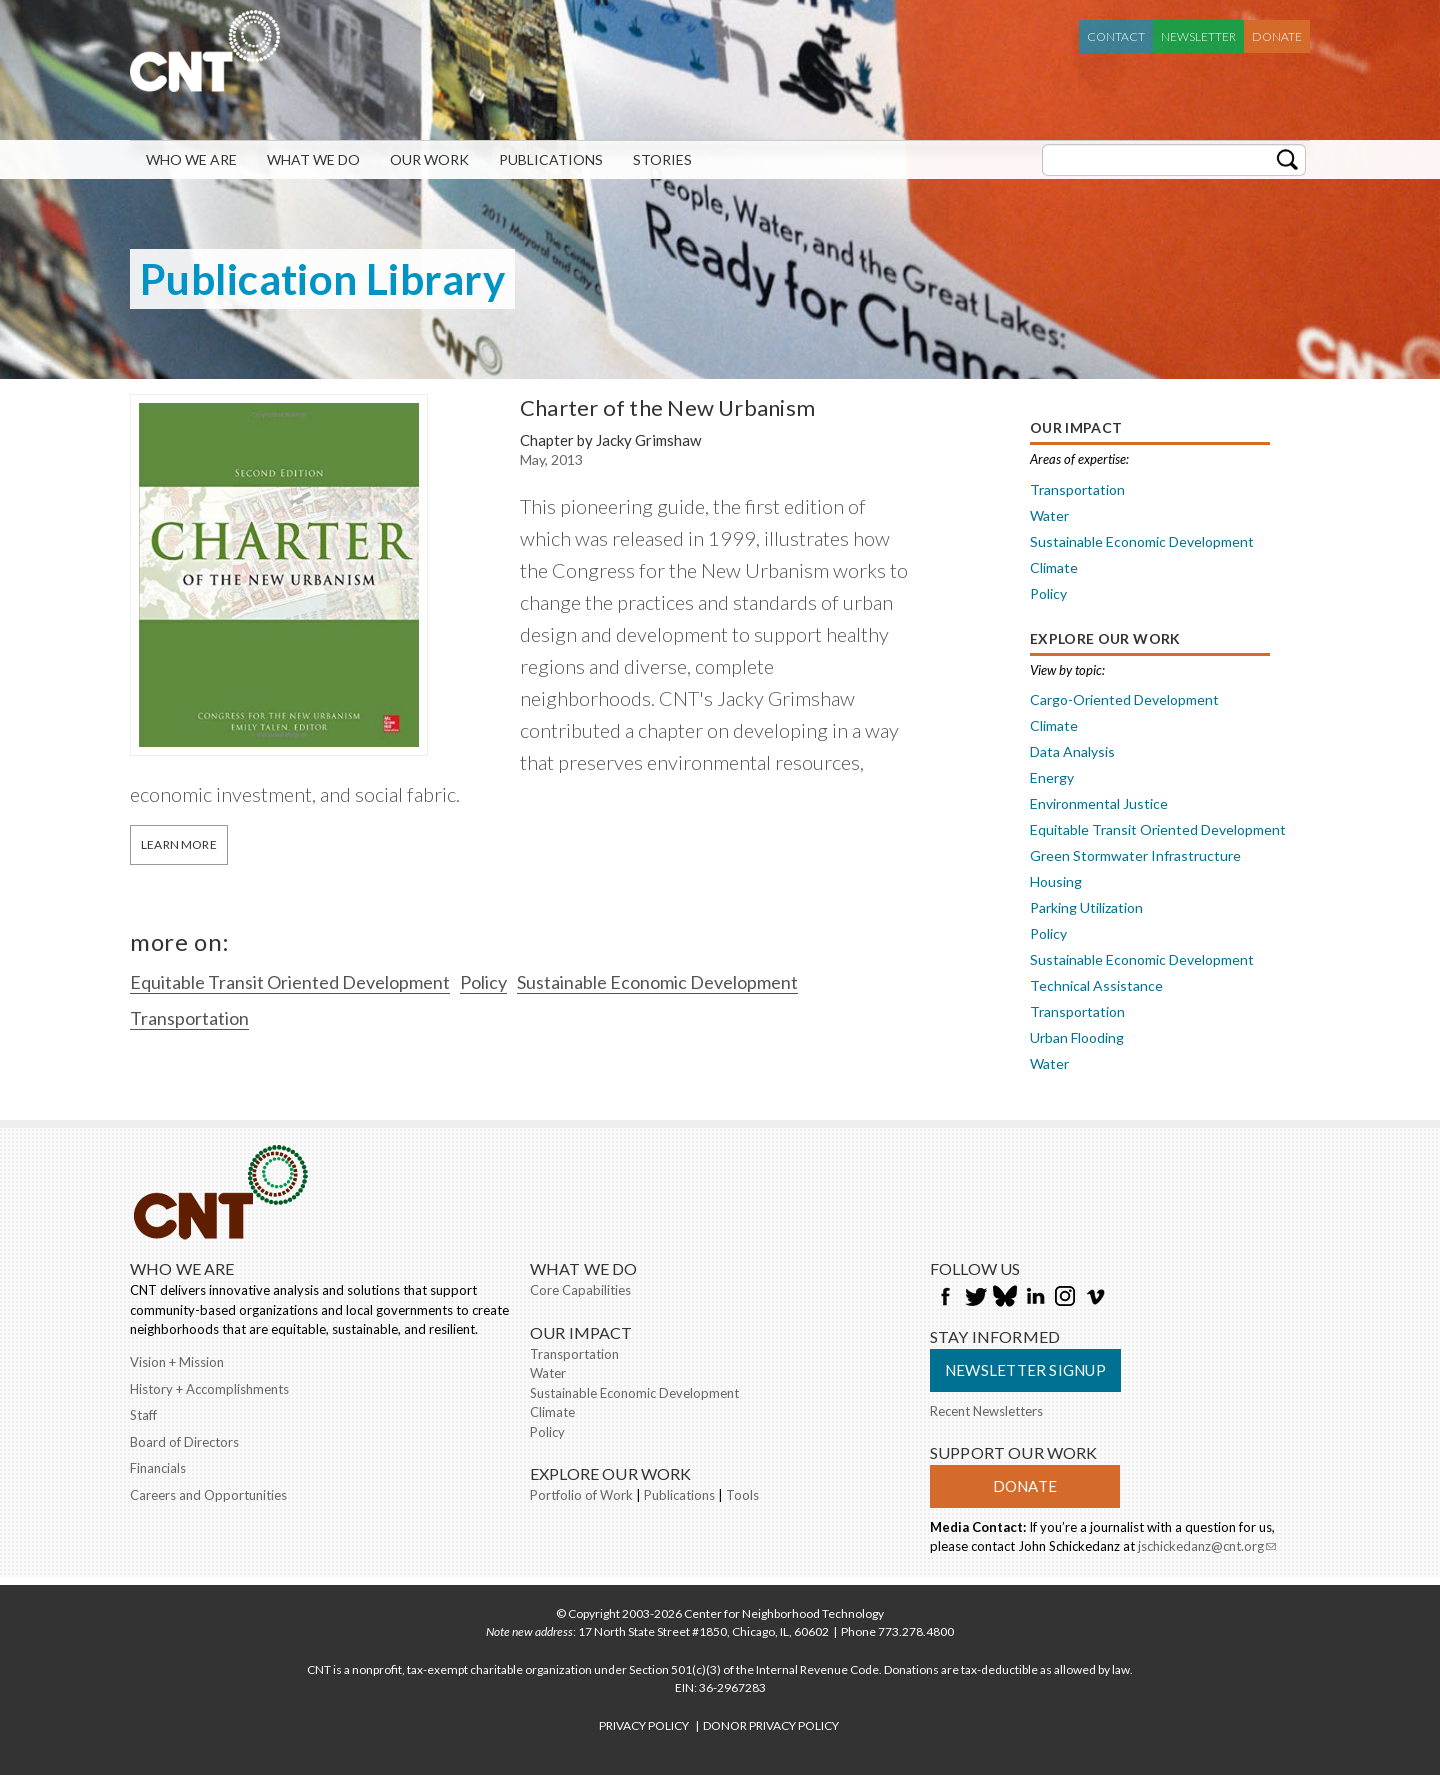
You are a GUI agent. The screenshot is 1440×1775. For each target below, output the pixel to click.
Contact (1116, 36)
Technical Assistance (1096, 985)
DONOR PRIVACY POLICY (771, 1725)
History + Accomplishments (209, 1389)
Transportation (189, 1018)
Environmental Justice (1099, 803)
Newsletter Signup (1025, 1370)
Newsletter (1198, 36)
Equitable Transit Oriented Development (290, 982)
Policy (483, 982)
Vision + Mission (177, 1362)
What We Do (313, 159)
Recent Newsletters (986, 1411)
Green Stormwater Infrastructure (1135, 855)
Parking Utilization (1086, 907)
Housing (1056, 881)
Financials (158, 1468)
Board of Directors (184, 1442)
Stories (662, 159)
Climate (1054, 567)
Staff (143, 1415)
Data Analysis (1072, 751)
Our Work (429, 159)
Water (1049, 515)
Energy (1052, 777)
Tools (742, 1495)
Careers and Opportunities (208, 1495)
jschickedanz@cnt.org (1207, 1548)
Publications (551, 159)
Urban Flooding (1077, 1037)
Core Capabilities (580, 1290)
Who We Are (191, 159)
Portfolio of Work (581, 1495)
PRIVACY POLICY (644, 1725)
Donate (1277, 36)
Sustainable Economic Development (657, 982)
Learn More (179, 844)
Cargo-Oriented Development (1124, 699)
